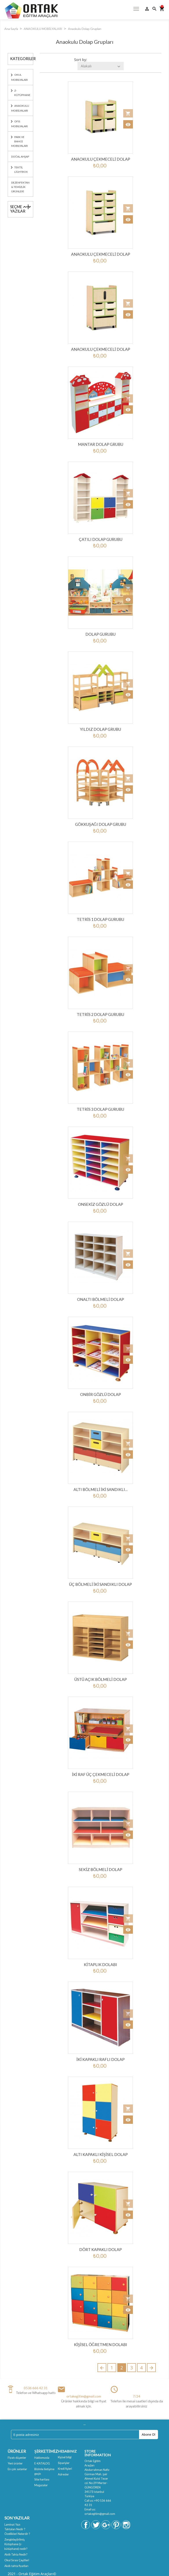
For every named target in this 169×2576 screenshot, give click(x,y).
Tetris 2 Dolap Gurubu (100, 1014)
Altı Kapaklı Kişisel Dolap (100, 2154)
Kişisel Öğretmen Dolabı (100, 2344)
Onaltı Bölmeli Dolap (100, 1299)
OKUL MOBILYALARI (19, 77)
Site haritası (41, 2479)
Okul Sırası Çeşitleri (16, 2560)
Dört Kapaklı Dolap (100, 2249)
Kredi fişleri (65, 2468)
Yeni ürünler (15, 2463)
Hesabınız (67, 2451)
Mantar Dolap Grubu (100, 444)
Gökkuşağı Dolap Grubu (100, 824)
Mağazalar (41, 2485)
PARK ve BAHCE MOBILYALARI (19, 141)
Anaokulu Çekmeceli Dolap (100, 159)
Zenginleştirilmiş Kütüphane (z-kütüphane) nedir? (16, 2544)
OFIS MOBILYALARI (19, 124)
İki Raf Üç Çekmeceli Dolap (100, 1774)
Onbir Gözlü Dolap (100, 1394)
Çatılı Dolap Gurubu (100, 539)
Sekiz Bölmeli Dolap (100, 1869)
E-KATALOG (42, 2463)
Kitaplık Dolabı (100, 1964)
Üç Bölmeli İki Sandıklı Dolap (100, 1584)
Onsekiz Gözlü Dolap (100, 1204)
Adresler (63, 2474)
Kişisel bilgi (65, 2457)
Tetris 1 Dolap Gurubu (100, 919)
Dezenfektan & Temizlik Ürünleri (20, 187)
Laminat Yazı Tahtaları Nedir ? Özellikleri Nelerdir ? (17, 2529)
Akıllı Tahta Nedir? (16, 2554)
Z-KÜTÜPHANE (22, 93)
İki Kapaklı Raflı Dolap (100, 2059)
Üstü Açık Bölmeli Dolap (100, 1679)
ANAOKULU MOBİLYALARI (20, 108)
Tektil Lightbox (21, 169)
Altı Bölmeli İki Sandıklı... (100, 1489)
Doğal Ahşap (20, 156)
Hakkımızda (41, 2457)
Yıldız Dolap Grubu (100, 729)
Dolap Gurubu (100, 634)
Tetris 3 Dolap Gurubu (100, 1109)
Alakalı (101, 66)
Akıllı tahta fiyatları (16, 2566)
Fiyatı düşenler (17, 2457)
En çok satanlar (17, 2469)
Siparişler (64, 2463)
